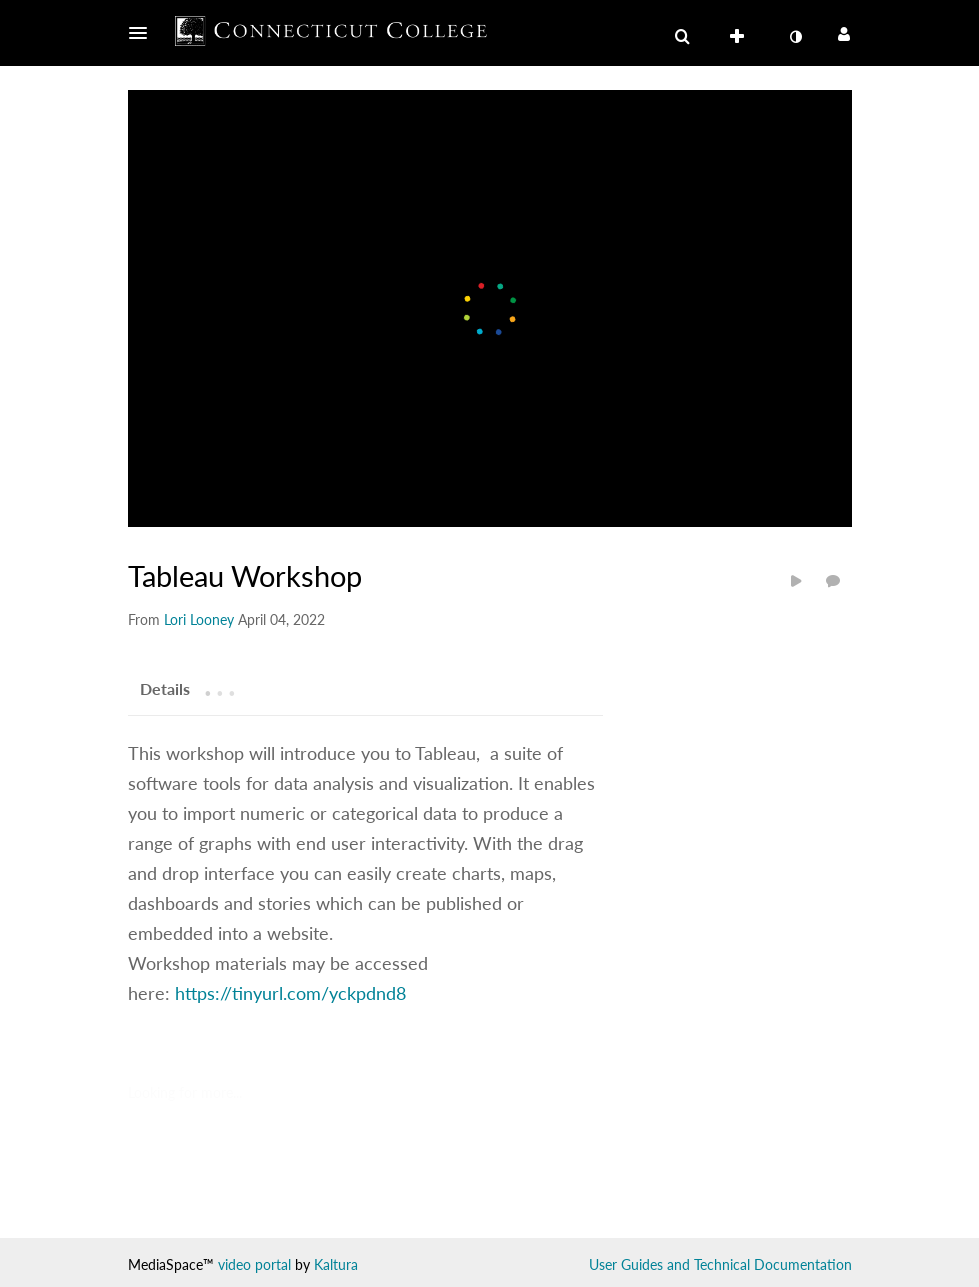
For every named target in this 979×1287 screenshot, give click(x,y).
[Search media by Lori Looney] (199, 619)
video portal (254, 1264)
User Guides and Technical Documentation (720, 1264)
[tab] (165, 688)
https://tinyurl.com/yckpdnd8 (290, 993)
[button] (144, 33)
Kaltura (336, 1264)
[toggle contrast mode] (796, 37)
